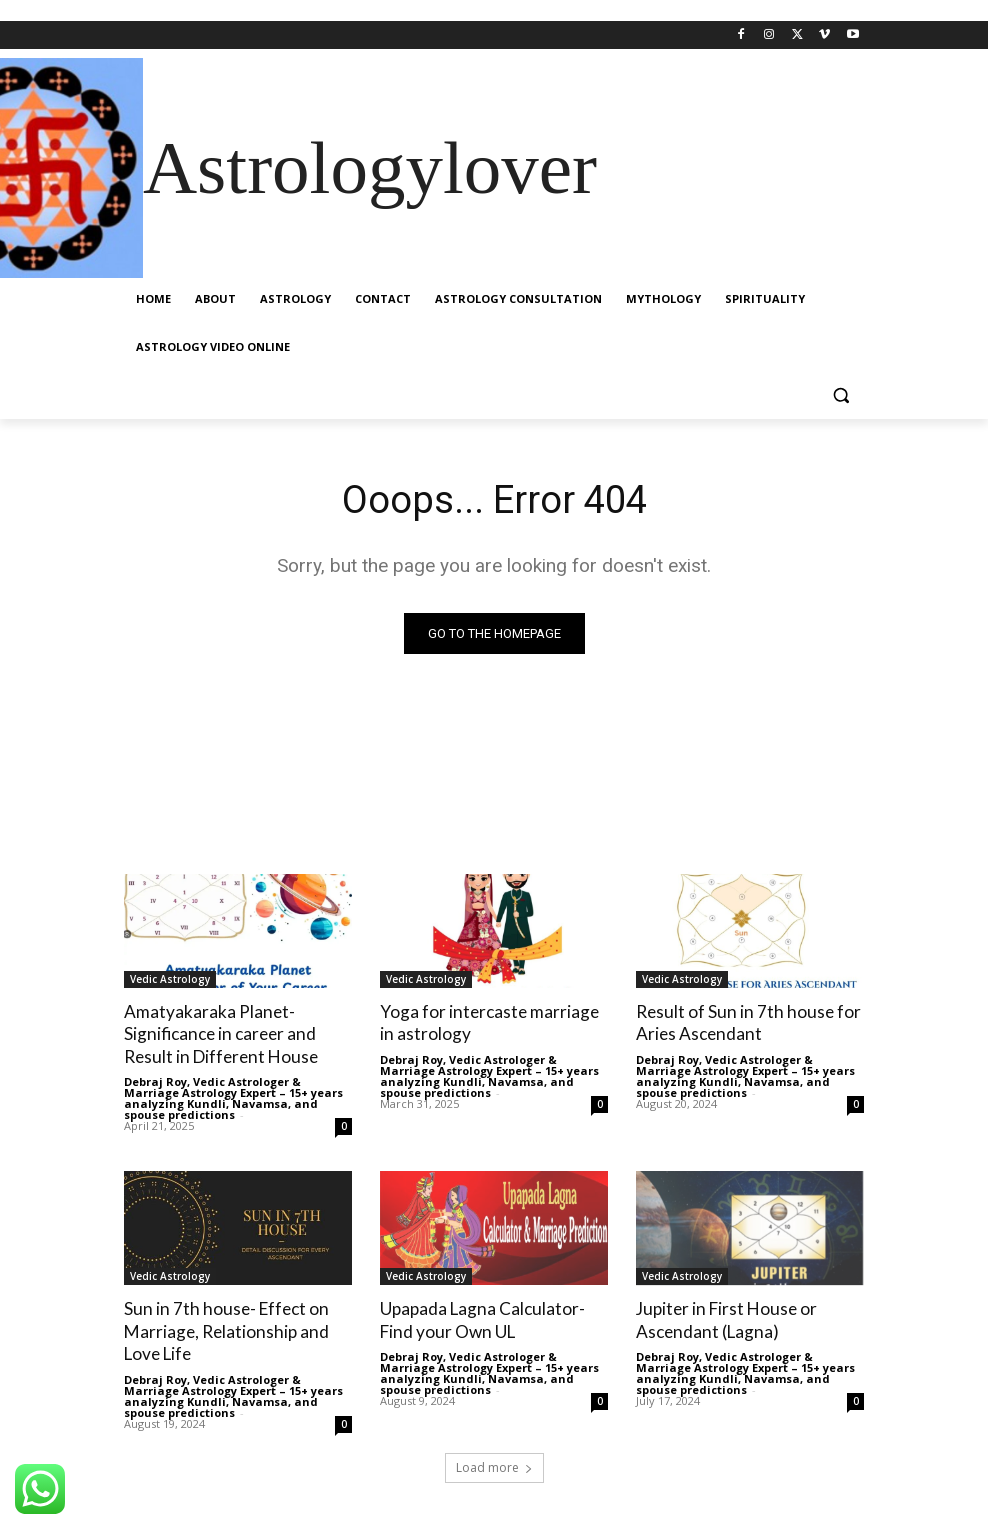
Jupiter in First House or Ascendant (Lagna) (725, 1318)
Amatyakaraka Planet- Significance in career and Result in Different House (219, 1033)
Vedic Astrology (170, 979)
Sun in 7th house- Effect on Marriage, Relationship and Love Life (224, 1329)
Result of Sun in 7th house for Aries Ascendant (745, 1022)
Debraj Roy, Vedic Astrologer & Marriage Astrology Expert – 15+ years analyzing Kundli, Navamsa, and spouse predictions (233, 1097)
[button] (840, 395)
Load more (494, 1465)
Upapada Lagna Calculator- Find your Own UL (481, 1318)
